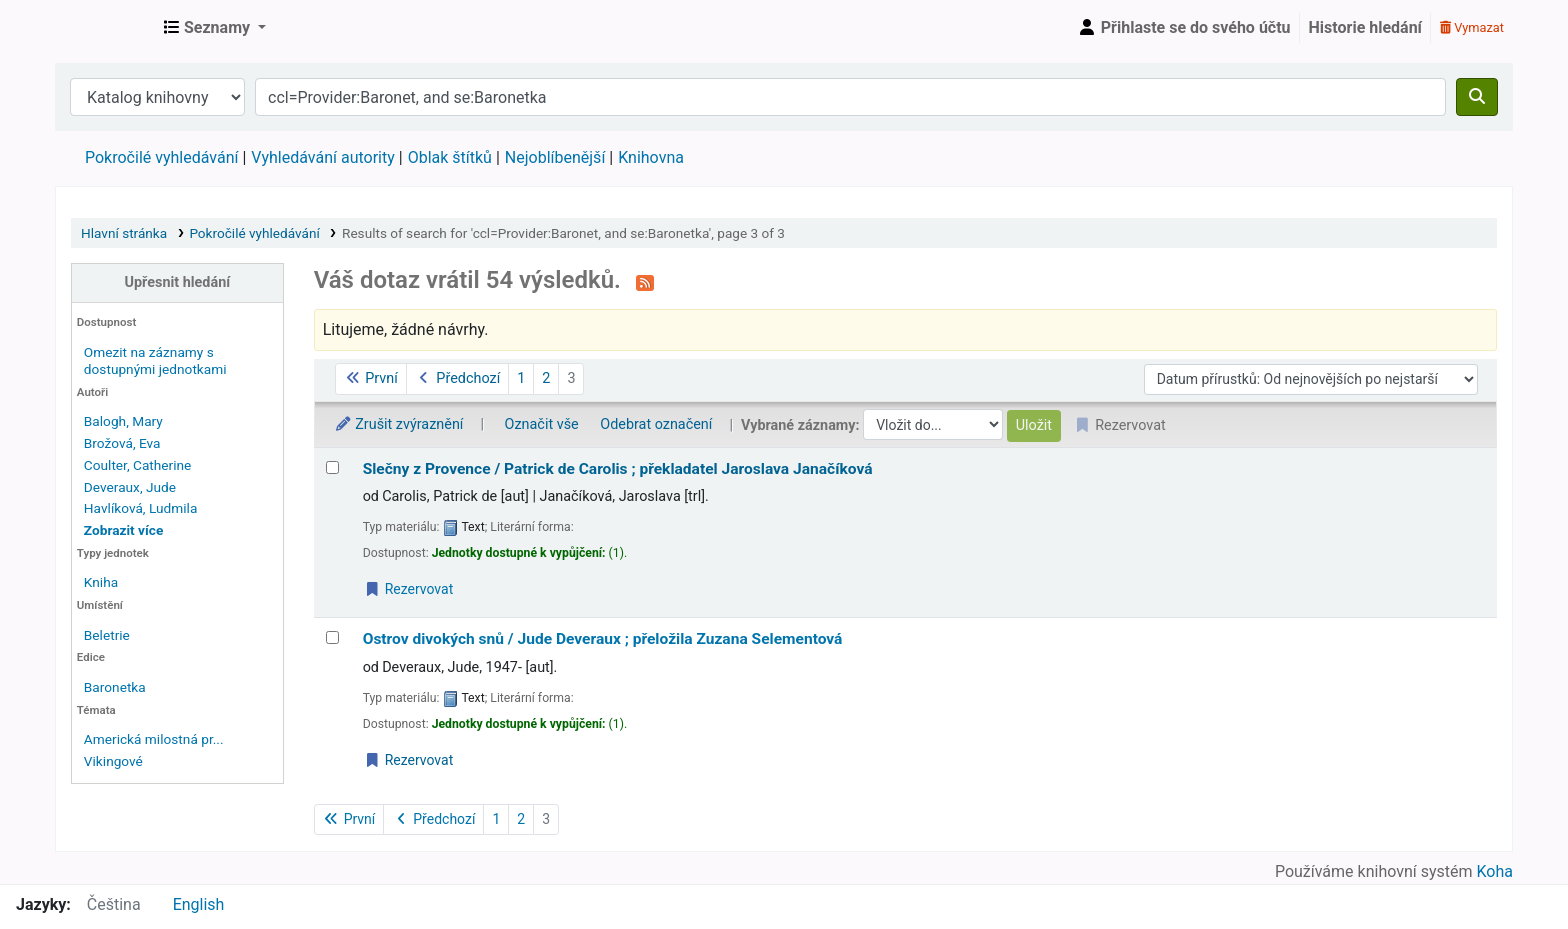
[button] (215, 28)
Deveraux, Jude (130, 487)
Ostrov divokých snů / (603, 639)
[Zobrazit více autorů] (123, 530)
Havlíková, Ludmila (140, 508)
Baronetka (115, 687)
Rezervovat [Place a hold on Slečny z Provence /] (409, 589)
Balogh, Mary (123, 421)
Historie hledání (1365, 27)
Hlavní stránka (124, 233)
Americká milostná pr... (154, 739)
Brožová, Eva (122, 443)
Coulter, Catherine (138, 465)
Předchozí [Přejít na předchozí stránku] (457, 378)
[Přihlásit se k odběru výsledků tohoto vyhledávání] (645, 282)
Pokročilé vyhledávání (161, 157)
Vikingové (113, 761)
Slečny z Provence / (618, 469)
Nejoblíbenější (555, 157)
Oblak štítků (450, 157)
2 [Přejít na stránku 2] (546, 378)
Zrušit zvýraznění (399, 424)
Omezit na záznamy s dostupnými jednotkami (155, 360)
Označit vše (542, 424)
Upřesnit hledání (178, 282)
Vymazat (1472, 27)
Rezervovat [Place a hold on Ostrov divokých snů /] (409, 760)
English (199, 904)
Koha (1495, 871)
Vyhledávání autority (322, 157)
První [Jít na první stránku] (371, 378)
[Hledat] (1477, 97)
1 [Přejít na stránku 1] (521, 378)
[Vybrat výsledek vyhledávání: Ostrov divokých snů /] (332, 637)
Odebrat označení (656, 424)
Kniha (101, 582)
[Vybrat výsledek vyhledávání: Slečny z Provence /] (332, 467)
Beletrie (107, 635)
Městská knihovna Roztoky (106, 28)
